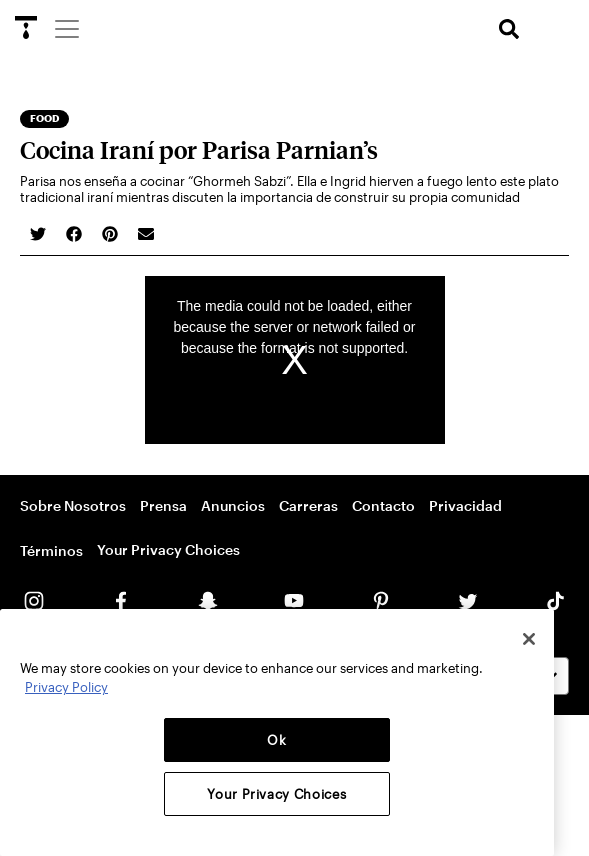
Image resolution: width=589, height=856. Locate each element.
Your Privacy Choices (168, 549)
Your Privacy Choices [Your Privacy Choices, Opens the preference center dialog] (276, 794)
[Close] (529, 639)
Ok (276, 740)
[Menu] (66, 28)
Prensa (163, 505)
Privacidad (465, 505)
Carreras (308, 505)
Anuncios (233, 505)
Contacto (383, 505)
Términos (51, 550)
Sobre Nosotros (73, 505)
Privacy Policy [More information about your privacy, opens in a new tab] (66, 687)
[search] (509, 29)
